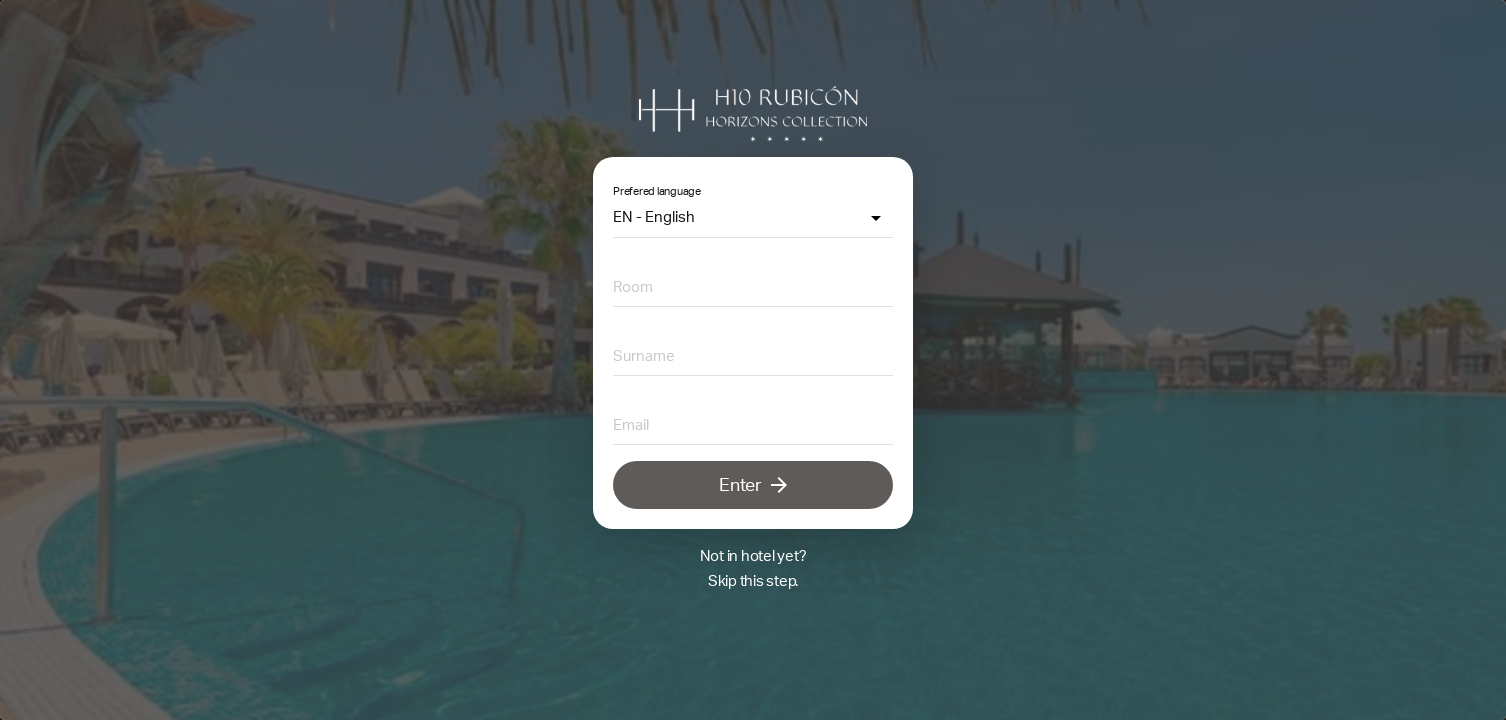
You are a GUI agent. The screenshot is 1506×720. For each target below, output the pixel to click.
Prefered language (657, 191)
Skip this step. (753, 580)
